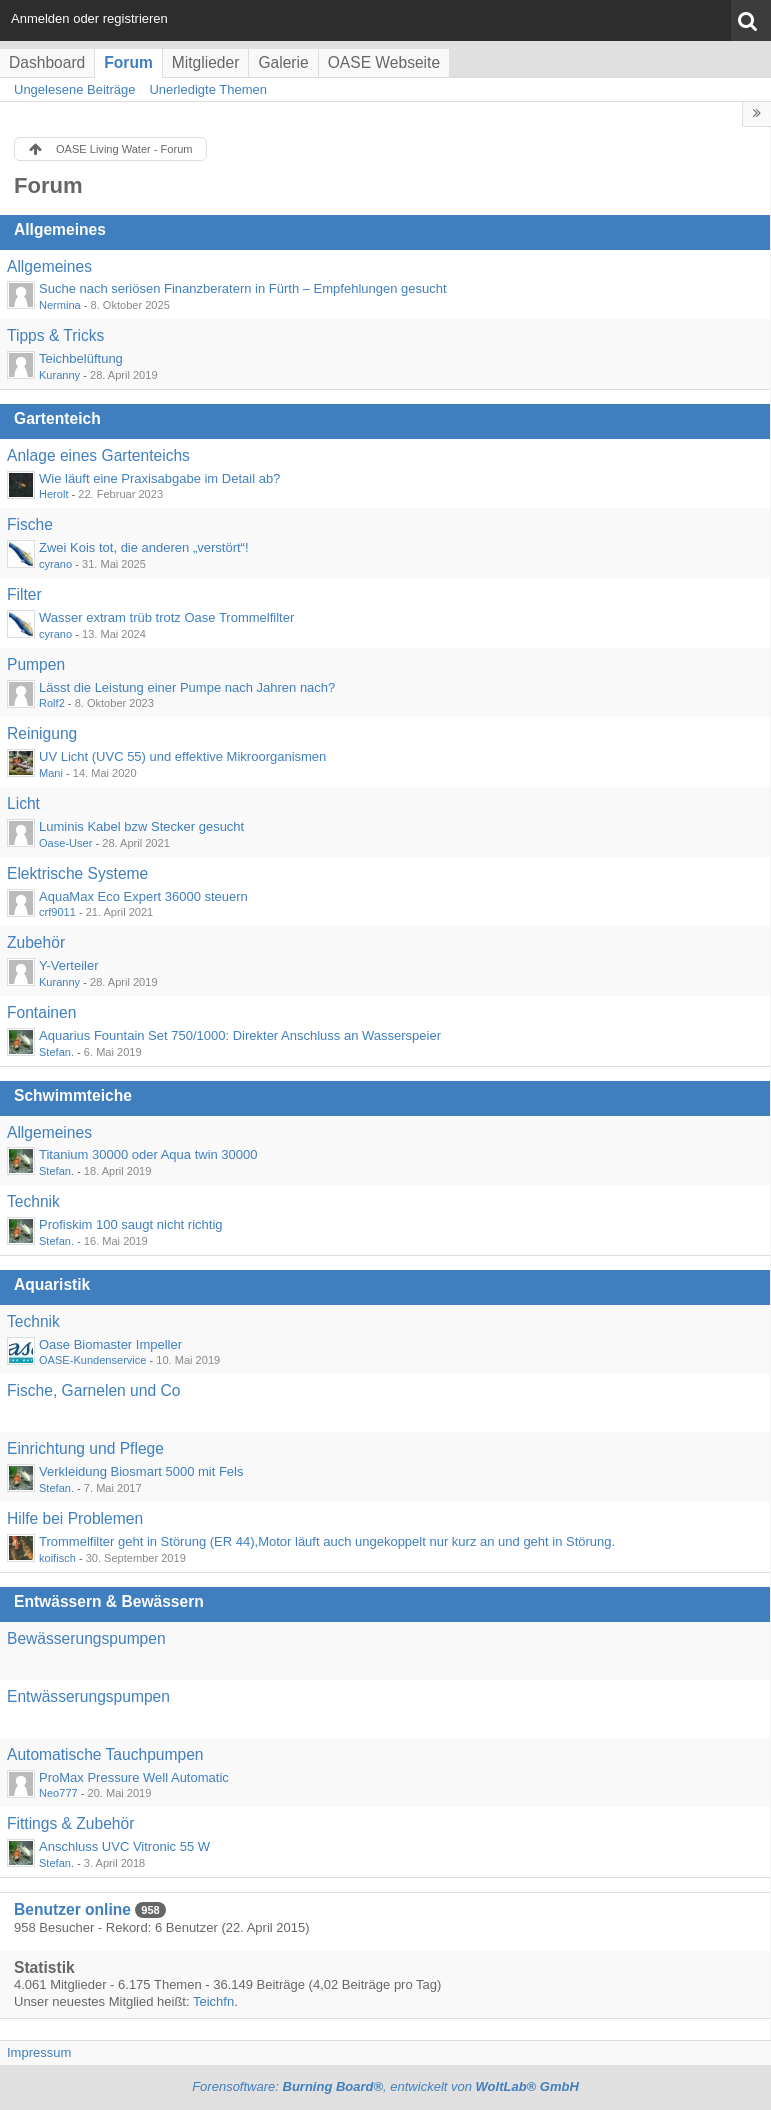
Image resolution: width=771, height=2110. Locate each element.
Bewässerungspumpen (86, 1638)
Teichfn (213, 2001)
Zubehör (36, 942)
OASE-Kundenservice (92, 1360)
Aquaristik (52, 1284)
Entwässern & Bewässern (109, 1601)
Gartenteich (57, 418)
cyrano (55, 564)
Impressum (39, 2052)
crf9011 (57, 912)
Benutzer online (72, 1909)
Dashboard (47, 62)
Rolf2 (52, 703)
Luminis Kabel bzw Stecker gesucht (141, 826)
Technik (33, 1201)
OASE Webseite (384, 62)
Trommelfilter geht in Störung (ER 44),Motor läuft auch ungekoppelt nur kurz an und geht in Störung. (327, 1541)
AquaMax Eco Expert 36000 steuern (143, 896)
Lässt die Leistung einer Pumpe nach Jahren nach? (187, 687)
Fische (30, 524)
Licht (23, 803)
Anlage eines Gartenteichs (98, 455)
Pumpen (36, 664)
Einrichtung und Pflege (85, 1448)
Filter (24, 594)
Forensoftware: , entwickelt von (385, 2086)
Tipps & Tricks (55, 335)
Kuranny (59, 375)
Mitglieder (206, 62)
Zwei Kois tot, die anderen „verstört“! (144, 547)
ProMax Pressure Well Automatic (134, 1777)
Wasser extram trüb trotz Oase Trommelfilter (166, 617)
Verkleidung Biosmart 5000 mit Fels (141, 1471)
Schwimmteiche (73, 1095)
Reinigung (42, 733)
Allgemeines (60, 229)
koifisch (57, 1558)
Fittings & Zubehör (70, 1823)
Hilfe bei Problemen (75, 1518)
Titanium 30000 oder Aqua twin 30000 (148, 1154)
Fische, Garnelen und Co (93, 1390)
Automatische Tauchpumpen (105, 1754)
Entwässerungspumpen (88, 1696)
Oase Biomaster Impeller (110, 1344)
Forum (128, 62)
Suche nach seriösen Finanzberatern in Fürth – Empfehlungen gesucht (243, 288)
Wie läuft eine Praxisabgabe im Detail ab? (159, 478)
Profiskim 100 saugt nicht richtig (131, 1224)
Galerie (283, 62)
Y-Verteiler (69, 965)
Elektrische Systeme (77, 873)
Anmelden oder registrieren (89, 18)
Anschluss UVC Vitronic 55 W (124, 1846)
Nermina (60, 305)
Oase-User (65, 843)
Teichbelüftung (81, 358)
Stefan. (56, 1052)
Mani (51, 773)
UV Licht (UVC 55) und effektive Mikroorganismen (182, 756)
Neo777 (58, 1793)
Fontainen (41, 1012)
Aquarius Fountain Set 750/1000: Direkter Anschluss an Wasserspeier (240, 1035)
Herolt (53, 494)
